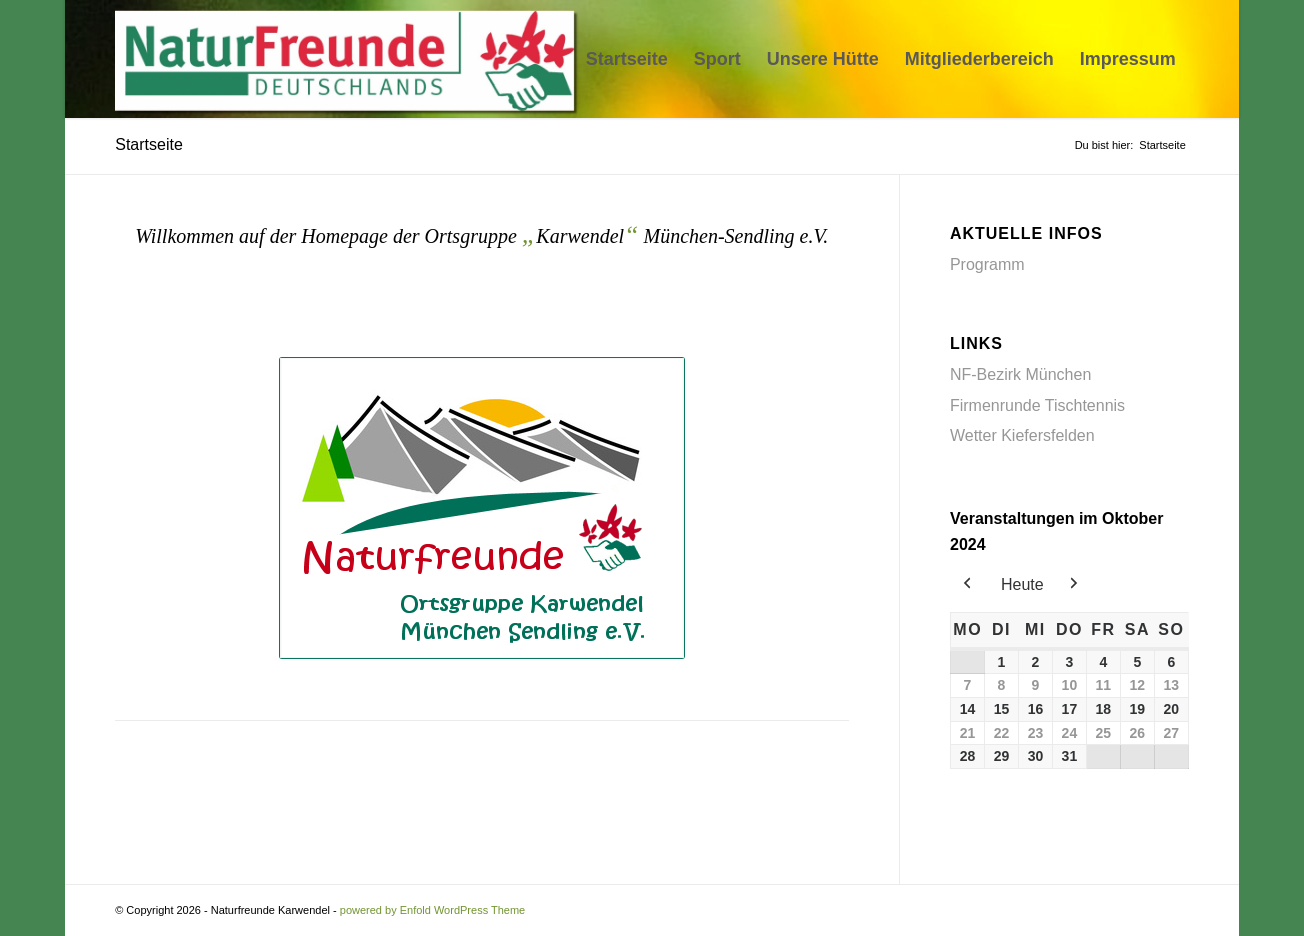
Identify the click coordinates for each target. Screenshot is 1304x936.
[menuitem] (627, 59)
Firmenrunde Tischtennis (1037, 405)
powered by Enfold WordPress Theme (432, 910)
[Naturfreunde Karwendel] (350, 59)
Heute (1022, 584)
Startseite (149, 144)
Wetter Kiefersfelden (1022, 435)
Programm (987, 264)
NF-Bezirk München (1020, 374)
